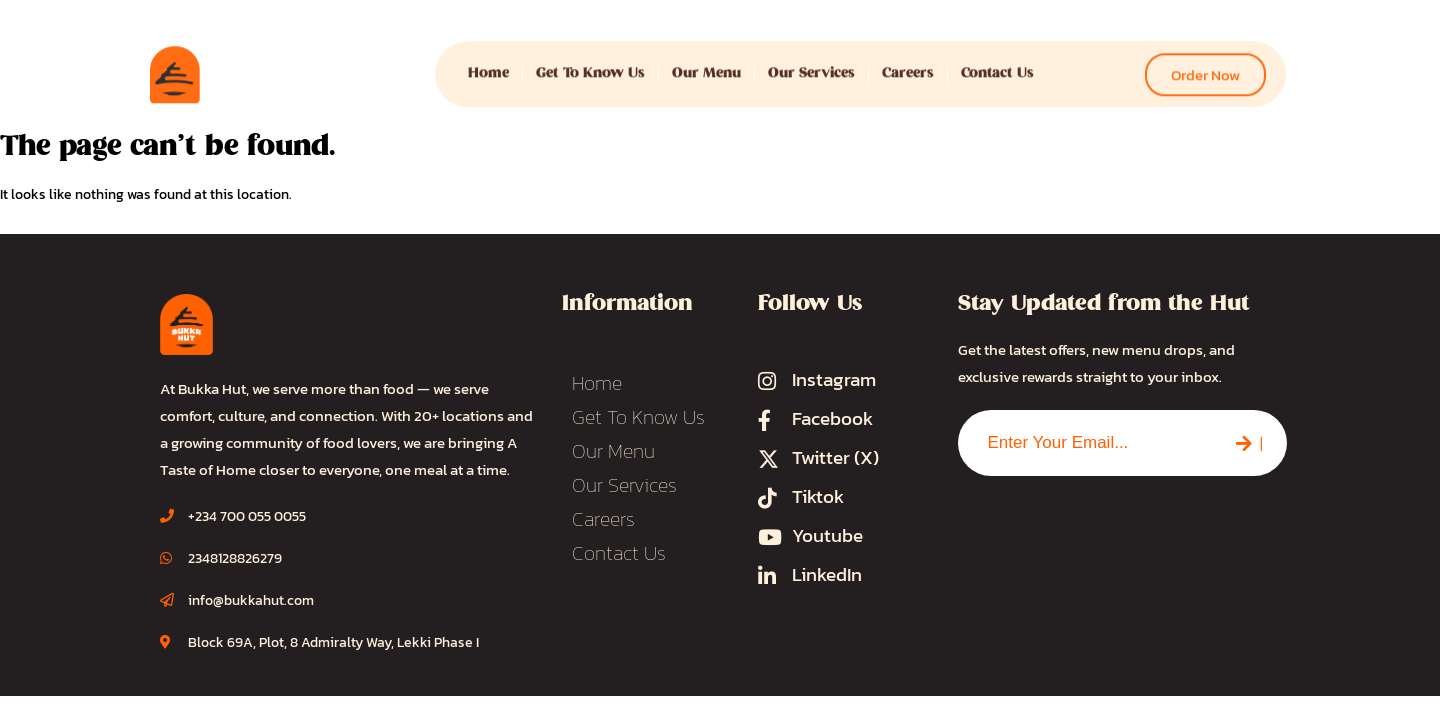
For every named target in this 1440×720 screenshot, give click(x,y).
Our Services (811, 65)
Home (488, 65)
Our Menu (706, 65)
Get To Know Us (590, 65)
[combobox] (1085, 443)
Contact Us (997, 65)
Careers (908, 65)
